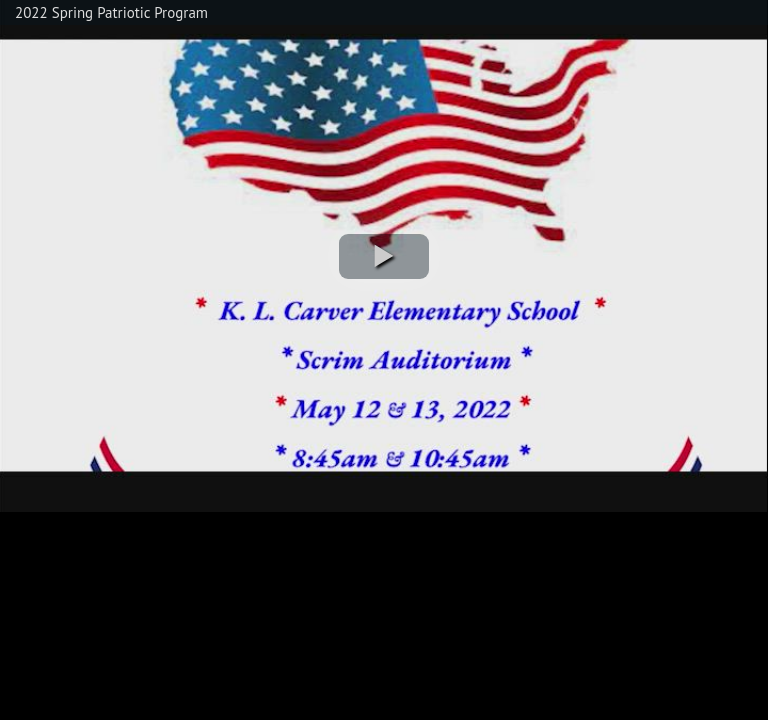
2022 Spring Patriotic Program (111, 12)
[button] (384, 256)
